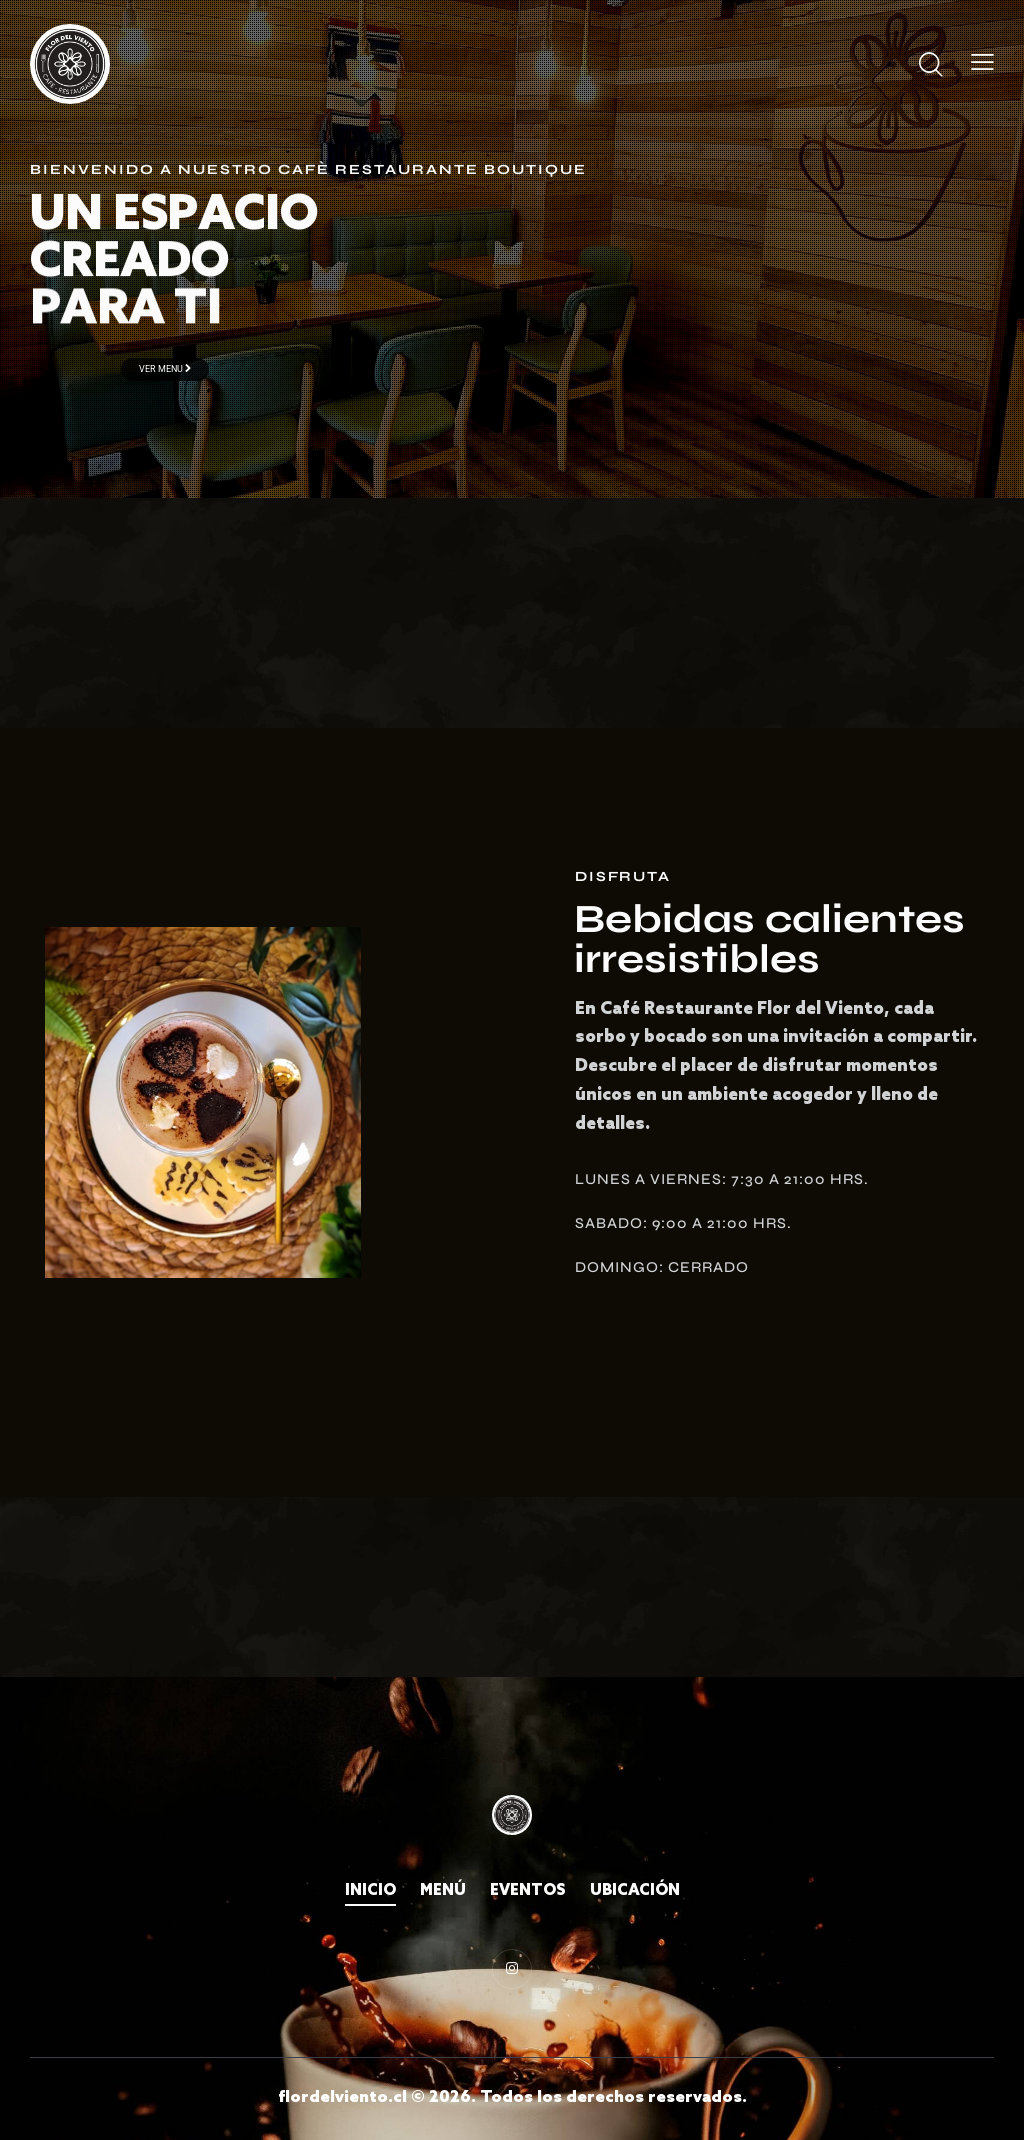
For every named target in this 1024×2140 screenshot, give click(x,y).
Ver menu (165, 369)
